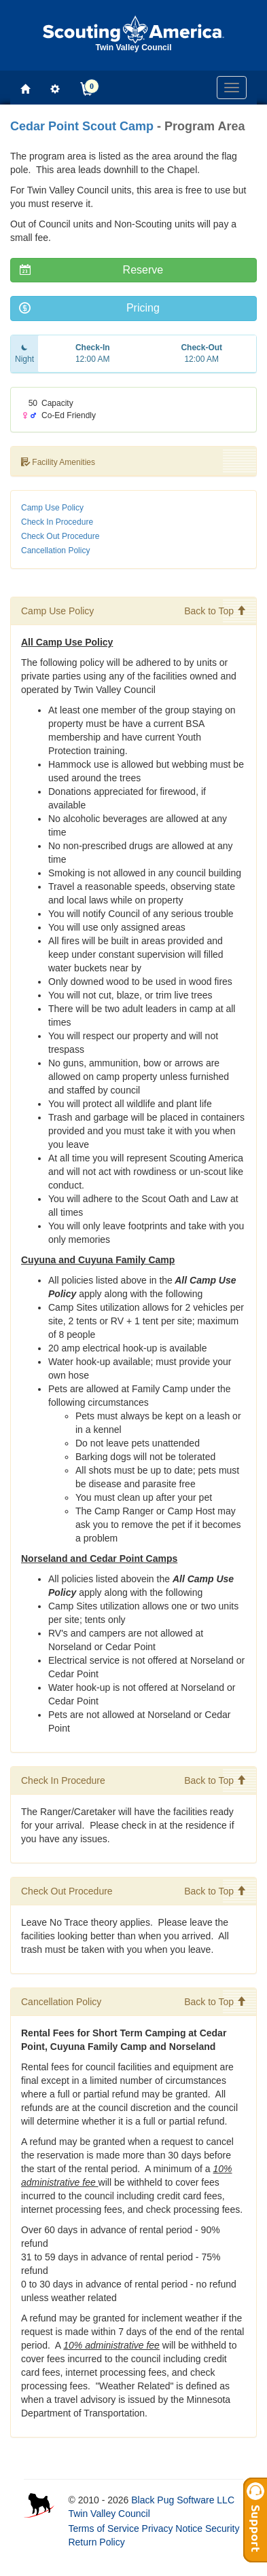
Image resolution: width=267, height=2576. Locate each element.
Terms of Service (103, 2528)
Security (222, 2528)
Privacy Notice (172, 2528)
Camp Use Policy (52, 507)
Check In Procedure (57, 522)
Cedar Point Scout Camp (82, 126)
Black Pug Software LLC (182, 2500)
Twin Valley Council (108, 2513)
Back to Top (215, 610)
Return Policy (96, 2542)
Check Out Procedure (60, 536)
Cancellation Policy (55, 550)
